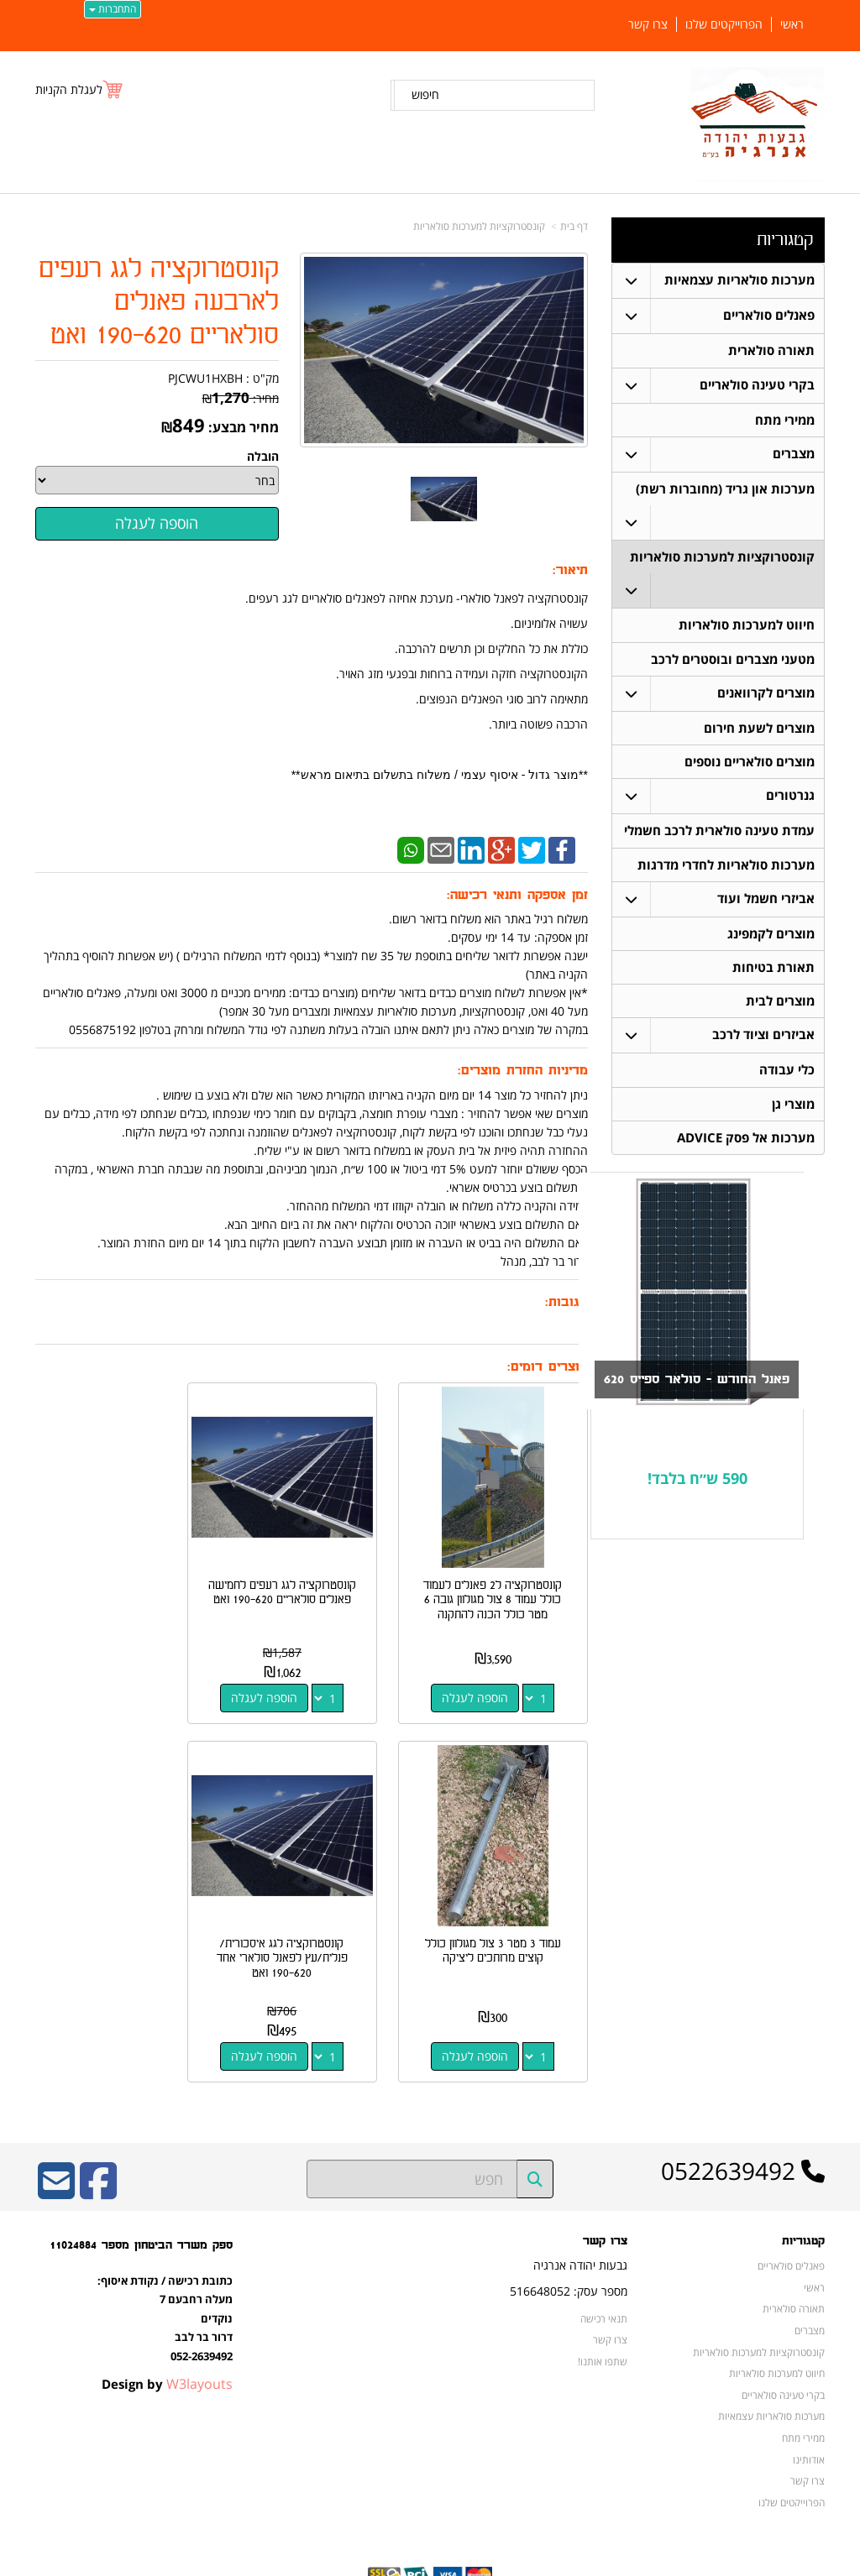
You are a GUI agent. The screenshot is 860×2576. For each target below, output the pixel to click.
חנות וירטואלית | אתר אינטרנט (324, 2560)
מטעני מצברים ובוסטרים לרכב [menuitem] (733, 662)
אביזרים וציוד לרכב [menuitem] (763, 1043)
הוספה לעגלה (487, 1675)
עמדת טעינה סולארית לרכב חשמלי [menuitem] (719, 835)
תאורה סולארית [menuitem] (771, 350)
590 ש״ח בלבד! (697, 1488)
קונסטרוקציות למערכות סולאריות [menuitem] (722, 558)
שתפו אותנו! (602, 2316)
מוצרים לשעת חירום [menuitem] (759, 731)
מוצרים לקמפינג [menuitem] (771, 939)
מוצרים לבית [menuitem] (780, 1008)
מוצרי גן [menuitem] (793, 1112)
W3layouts (199, 2338)
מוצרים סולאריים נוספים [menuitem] (749, 766)
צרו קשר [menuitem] (648, 24)
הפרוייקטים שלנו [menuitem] (724, 24)
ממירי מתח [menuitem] (785, 420)
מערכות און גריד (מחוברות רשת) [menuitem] (725, 490)
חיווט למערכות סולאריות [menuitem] (747, 627)
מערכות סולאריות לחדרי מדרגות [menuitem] (726, 870)
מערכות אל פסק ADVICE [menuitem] (746, 1147)
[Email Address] (56, 2147)
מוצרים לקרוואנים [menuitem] (766, 696)
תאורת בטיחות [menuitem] (773, 974)
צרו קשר (610, 2295)
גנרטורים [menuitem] (790, 800)
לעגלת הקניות (68, 89)
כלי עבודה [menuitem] (787, 1078)
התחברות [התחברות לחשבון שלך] (112, 9)
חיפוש (425, 94)
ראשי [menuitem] (792, 24)
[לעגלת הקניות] (79, 89)
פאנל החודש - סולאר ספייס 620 (690, 1389)
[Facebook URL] (98, 2147)
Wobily (484, 2560)
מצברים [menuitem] (794, 454)
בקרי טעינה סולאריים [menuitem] (757, 385)
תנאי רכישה (603, 2273)
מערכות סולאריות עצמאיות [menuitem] (739, 280)
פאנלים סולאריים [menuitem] (769, 315)
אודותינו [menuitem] (809, 2414)
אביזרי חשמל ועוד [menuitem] (766, 904)
